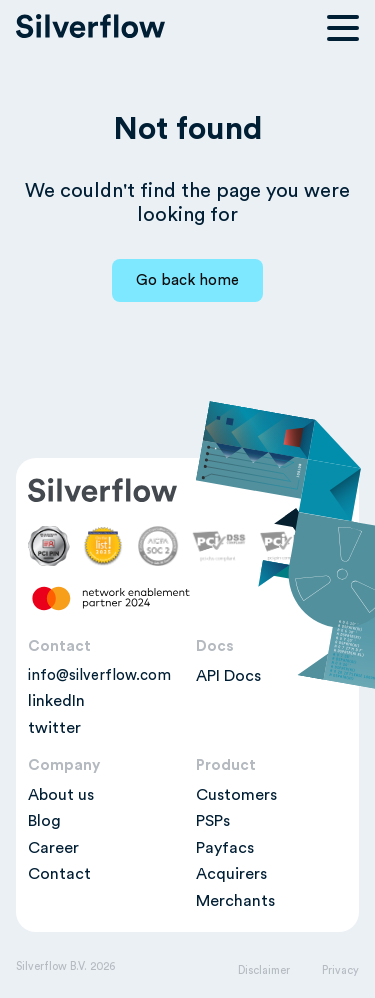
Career (53, 848)
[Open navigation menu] (343, 28)
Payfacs (225, 848)
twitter (54, 728)
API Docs (228, 676)
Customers (236, 795)
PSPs (213, 821)
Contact (59, 874)
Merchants (235, 901)
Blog (44, 821)
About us (61, 795)
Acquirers (231, 874)
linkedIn (56, 701)
